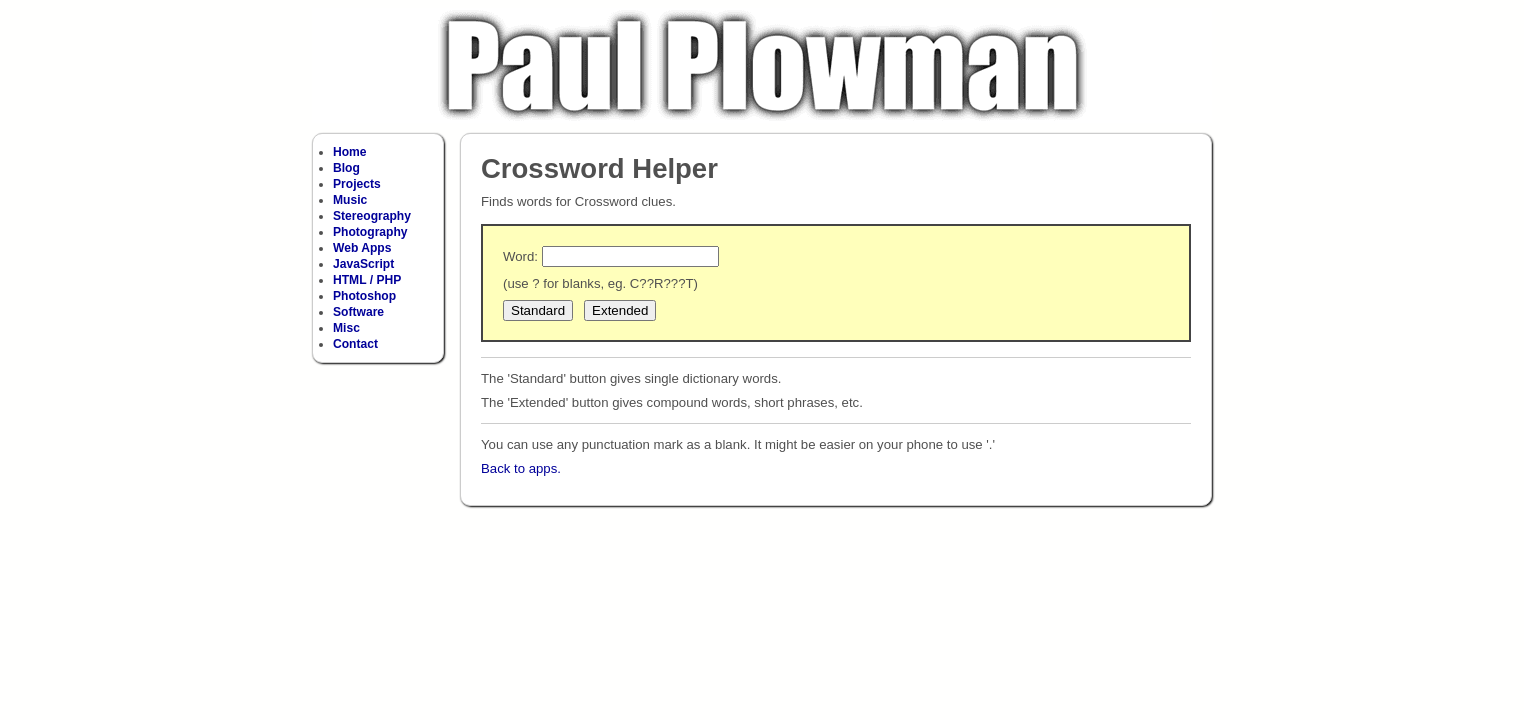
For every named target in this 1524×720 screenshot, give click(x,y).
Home (350, 152)
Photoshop (364, 296)
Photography (370, 232)
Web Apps (362, 248)
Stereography (372, 216)
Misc (346, 328)
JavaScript (363, 264)
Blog (346, 168)
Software (358, 312)
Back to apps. (521, 468)
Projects (357, 184)
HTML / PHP (367, 280)
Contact (355, 344)
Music (350, 200)
